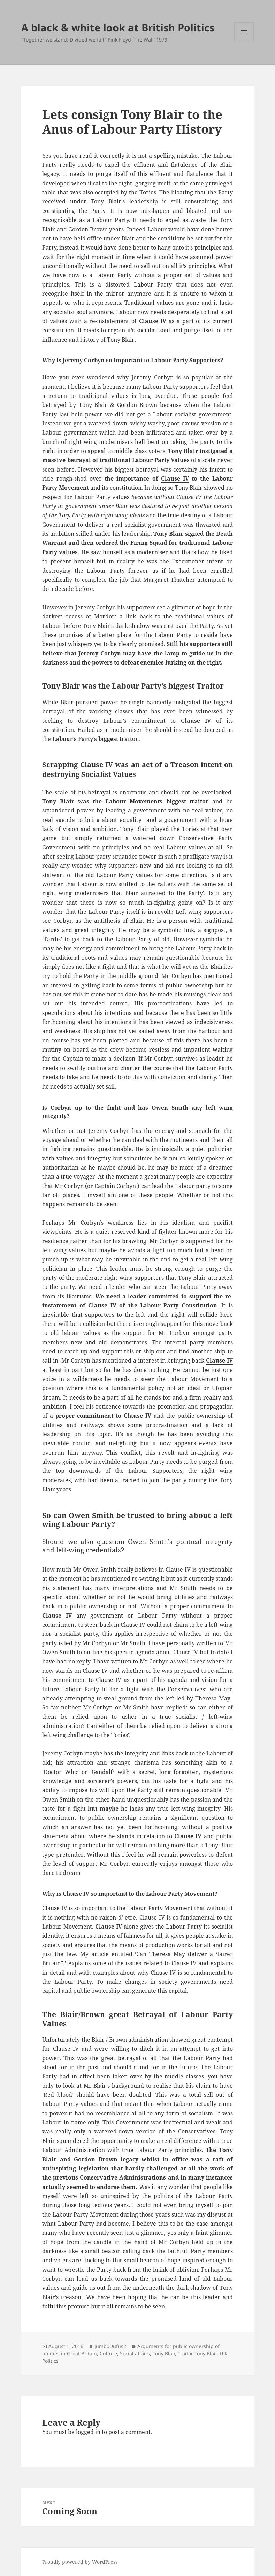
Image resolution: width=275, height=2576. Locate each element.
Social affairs (135, 2353)
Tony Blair (164, 2353)
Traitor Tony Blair (197, 2353)
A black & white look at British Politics (117, 27)
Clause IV (153, 321)
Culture (108, 2353)
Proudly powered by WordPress (79, 2562)
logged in (88, 2432)
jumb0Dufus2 (110, 2346)
